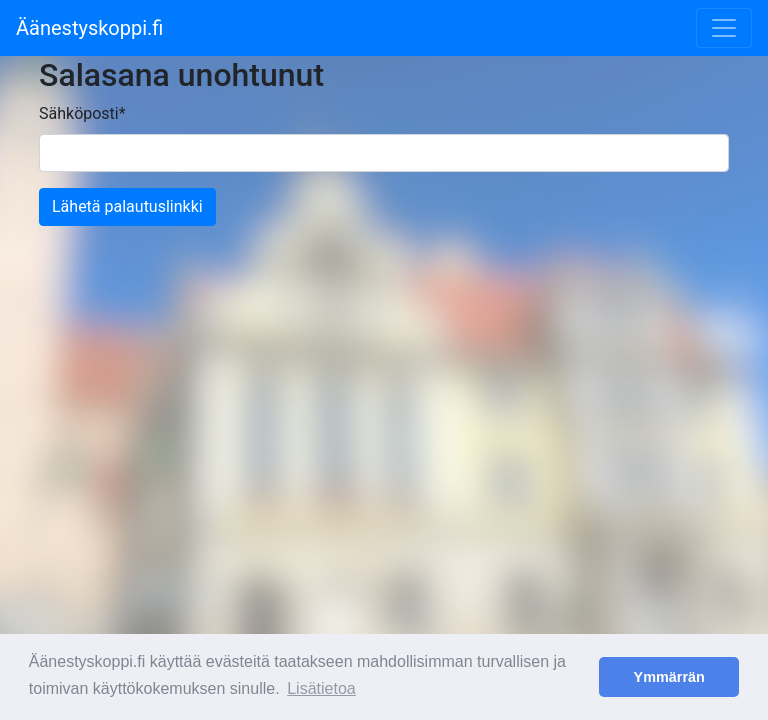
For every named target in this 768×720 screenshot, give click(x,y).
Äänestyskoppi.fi (89, 28)
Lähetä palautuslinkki (127, 206)
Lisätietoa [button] (321, 688)
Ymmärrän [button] (669, 677)
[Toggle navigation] (724, 28)
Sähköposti (82, 113)
